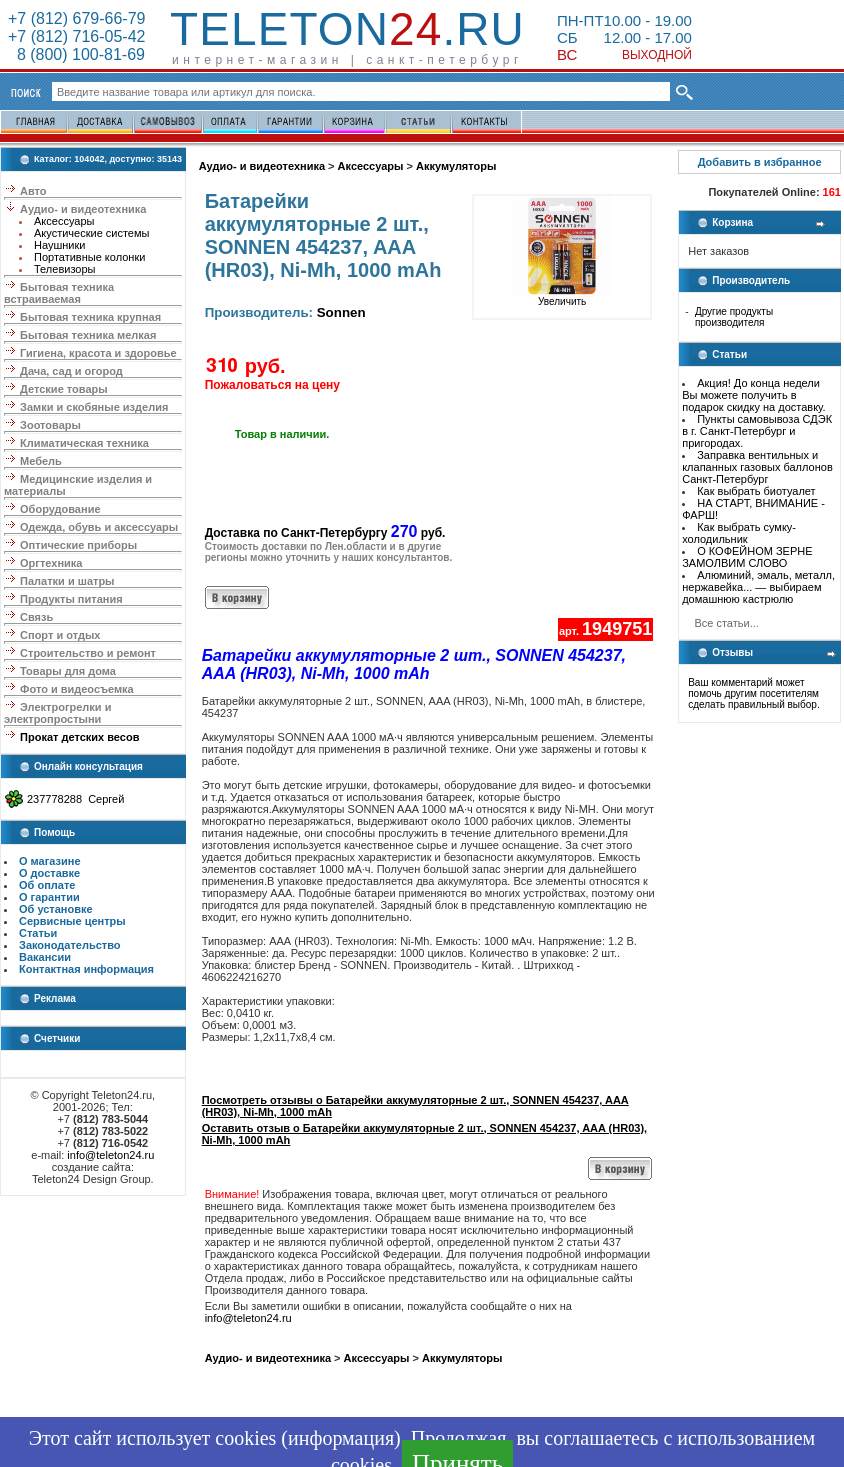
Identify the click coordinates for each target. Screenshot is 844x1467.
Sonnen (341, 312)
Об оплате (47, 885)
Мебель (41, 461)
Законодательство (70, 945)
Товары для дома (68, 671)
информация (341, 1438)
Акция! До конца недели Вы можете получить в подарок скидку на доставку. (753, 395)
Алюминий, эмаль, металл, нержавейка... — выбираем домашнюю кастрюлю (758, 587)
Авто (33, 191)
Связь (36, 617)
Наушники (59, 245)
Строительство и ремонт (88, 653)
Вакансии (45, 957)
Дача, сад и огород (71, 371)
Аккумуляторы (456, 166)
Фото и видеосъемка (77, 689)
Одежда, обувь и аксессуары (99, 527)
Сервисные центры (72, 921)
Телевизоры (64, 269)
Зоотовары (50, 425)
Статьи (38, 933)
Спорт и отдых (60, 635)
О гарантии (49, 897)
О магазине (50, 861)
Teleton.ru (347, 29)
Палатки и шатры (67, 581)
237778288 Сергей (75, 799)
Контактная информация (86, 969)
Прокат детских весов (79, 737)
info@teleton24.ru (110, 1155)
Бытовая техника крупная (90, 317)
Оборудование (60, 509)
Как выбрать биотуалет (756, 491)
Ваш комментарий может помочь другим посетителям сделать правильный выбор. (754, 693)
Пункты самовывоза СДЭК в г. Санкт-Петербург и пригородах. (757, 431)
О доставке (49, 873)
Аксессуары (64, 221)
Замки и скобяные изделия (94, 407)
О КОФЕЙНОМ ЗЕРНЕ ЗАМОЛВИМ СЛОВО (747, 557)
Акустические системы (91, 233)
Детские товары (64, 389)
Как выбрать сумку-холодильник (739, 533)
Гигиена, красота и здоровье (98, 353)
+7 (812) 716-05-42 (76, 36)
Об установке (56, 909)
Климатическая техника (84, 443)
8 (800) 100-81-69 (76, 54)
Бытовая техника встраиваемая (59, 293)
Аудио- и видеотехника (83, 209)
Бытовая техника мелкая (88, 335)
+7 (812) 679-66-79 (76, 18)
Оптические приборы (78, 545)
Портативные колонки (89, 257)
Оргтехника (51, 563)
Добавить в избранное (760, 162)
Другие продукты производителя (734, 317)
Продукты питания (71, 599)
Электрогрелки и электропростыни (57, 713)
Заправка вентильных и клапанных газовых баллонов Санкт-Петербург (757, 467)
